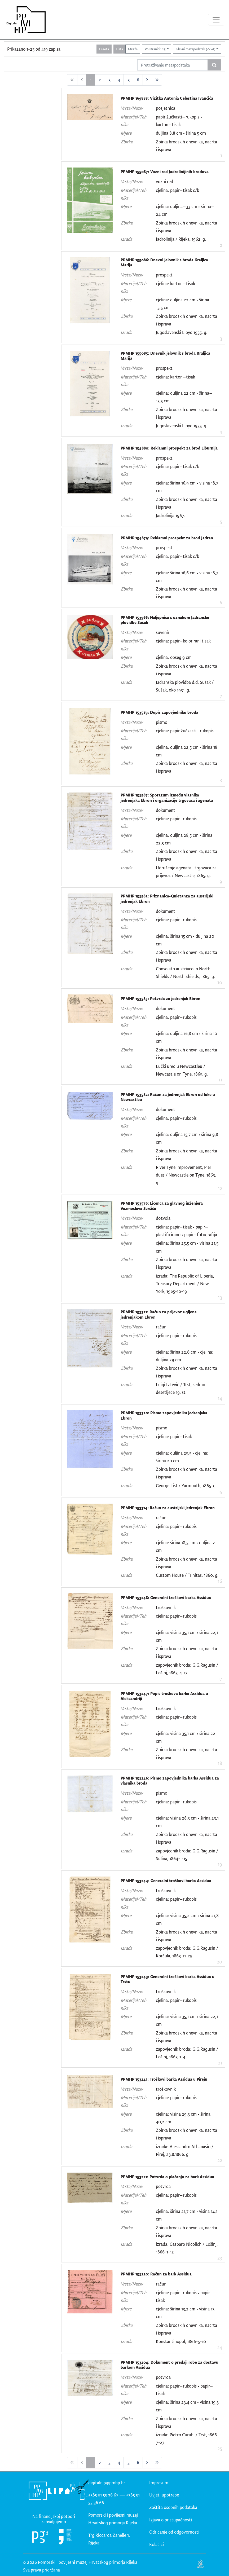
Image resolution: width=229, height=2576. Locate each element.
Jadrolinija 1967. (170, 515)
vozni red (164, 181)
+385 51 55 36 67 (103, 2495)
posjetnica (165, 108)
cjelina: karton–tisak (175, 283)
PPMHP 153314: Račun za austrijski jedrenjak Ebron (168, 1507)
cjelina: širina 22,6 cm (176, 1352)
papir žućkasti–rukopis (177, 117)
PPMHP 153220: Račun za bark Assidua (156, 2273)
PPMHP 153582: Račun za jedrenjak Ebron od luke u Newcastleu (168, 1097)
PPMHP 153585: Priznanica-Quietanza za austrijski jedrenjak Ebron (167, 898)
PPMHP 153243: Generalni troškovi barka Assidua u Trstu (167, 1979)
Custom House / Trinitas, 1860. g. (187, 1575)
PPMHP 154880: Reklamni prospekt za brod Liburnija (169, 448)
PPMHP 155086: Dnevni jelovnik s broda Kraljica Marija (164, 262)
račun (161, 1327)
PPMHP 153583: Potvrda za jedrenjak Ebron (160, 998)
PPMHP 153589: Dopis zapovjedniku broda (159, 712)
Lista (119, 48)
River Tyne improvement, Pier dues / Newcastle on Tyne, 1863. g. (186, 1175)
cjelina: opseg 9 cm (174, 657)
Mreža (133, 48)
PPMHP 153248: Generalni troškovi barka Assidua (166, 1597)
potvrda (163, 2186)
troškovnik (166, 1607)
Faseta (104, 48)
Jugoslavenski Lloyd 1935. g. (181, 332)
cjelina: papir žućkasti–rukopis (185, 731)
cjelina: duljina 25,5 (173, 1453)
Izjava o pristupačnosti (170, 2520)
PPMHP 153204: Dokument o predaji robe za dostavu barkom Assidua (169, 2365)
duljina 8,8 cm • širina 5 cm (181, 133)
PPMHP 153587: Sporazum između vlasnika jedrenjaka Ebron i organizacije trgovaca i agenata (167, 797)
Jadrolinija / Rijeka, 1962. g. (181, 239)
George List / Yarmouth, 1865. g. (186, 1485)
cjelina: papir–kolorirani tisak (183, 641)
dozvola (163, 1218)
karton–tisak (168, 124)
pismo (161, 722)
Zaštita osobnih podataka (173, 2507)
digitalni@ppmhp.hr (106, 2483)
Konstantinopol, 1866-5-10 (181, 2341)
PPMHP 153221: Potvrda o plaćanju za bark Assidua (167, 2176)
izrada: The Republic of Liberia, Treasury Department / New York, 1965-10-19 (185, 1283)
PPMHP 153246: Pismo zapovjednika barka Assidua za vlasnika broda (170, 1781)
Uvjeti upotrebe (164, 2495)
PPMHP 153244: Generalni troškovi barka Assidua (166, 1880)
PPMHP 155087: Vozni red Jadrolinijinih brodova (165, 171)
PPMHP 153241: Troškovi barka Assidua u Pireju (164, 2079)
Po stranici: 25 (155, 48)
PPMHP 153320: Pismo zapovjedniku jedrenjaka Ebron (164, 1415)
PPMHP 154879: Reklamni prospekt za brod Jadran (167, 537)
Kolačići (156, 2544)
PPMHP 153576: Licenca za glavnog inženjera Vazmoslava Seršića (162, 1206)
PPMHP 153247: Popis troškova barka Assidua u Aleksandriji (164, 1696)
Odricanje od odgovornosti (174, 2532)
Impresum (158, 2483)
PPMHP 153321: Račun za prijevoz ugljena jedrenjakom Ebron (159, 1314)
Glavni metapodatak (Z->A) (195, 48)
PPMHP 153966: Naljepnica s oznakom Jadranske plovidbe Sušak (165, 620)
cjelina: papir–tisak (174, 1436)
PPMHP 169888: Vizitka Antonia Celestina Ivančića (167, 98)
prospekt (164, 275)
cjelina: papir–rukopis (176, 819)
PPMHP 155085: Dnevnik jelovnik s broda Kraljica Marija (165, 356)
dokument (165, 810)
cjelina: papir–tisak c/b (177, 190)
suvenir (162, 632)
